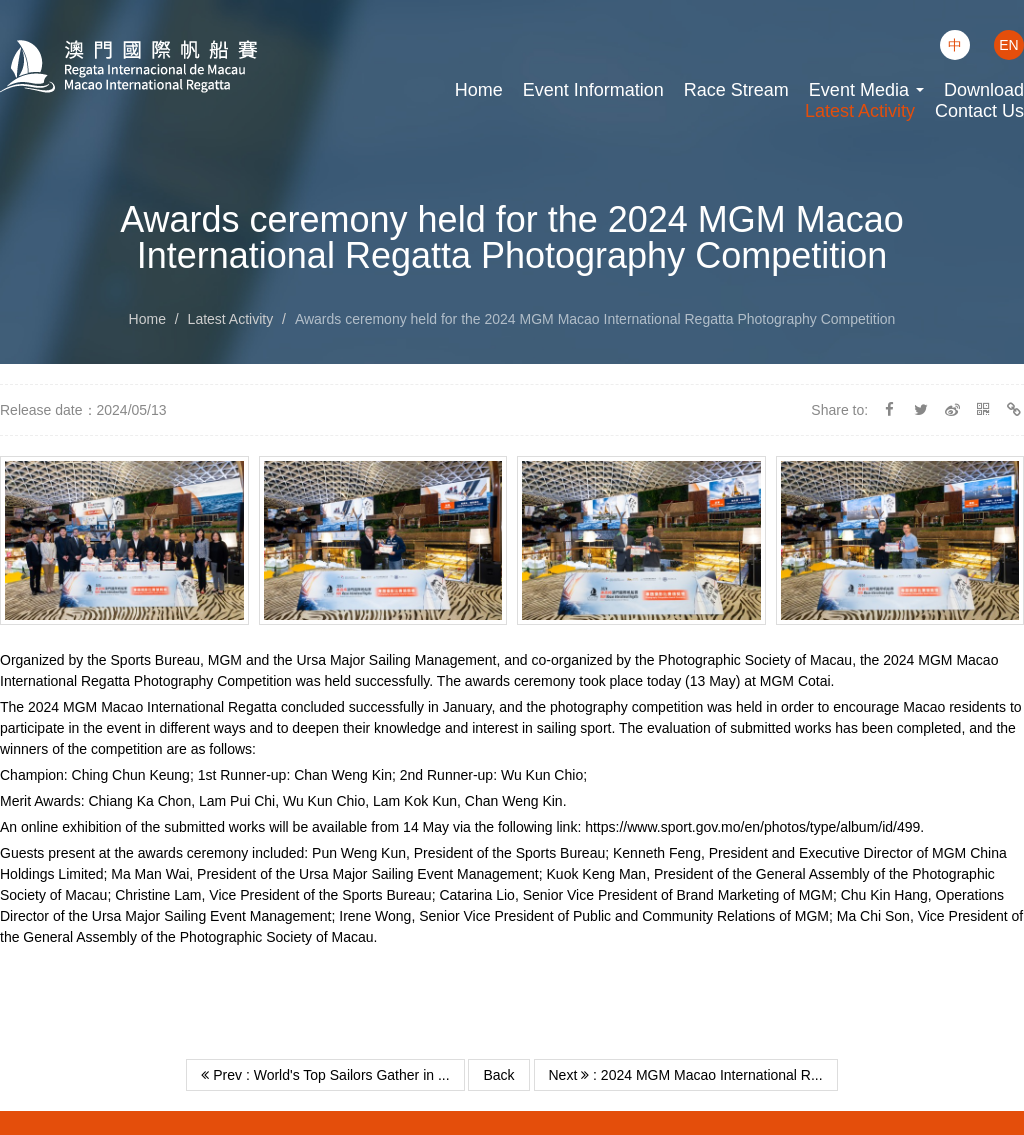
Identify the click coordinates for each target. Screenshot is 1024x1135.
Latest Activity (860, 111)
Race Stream (736, 90)
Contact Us (979, 111)
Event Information (593, 90)
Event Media (866, 90)
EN (1008, 45)
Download (984, 90)
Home (479, 90)
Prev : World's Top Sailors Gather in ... (325, 1075)
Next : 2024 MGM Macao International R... (686, 1075)
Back (498, 1075)
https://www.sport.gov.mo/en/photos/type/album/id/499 (752, 827)
